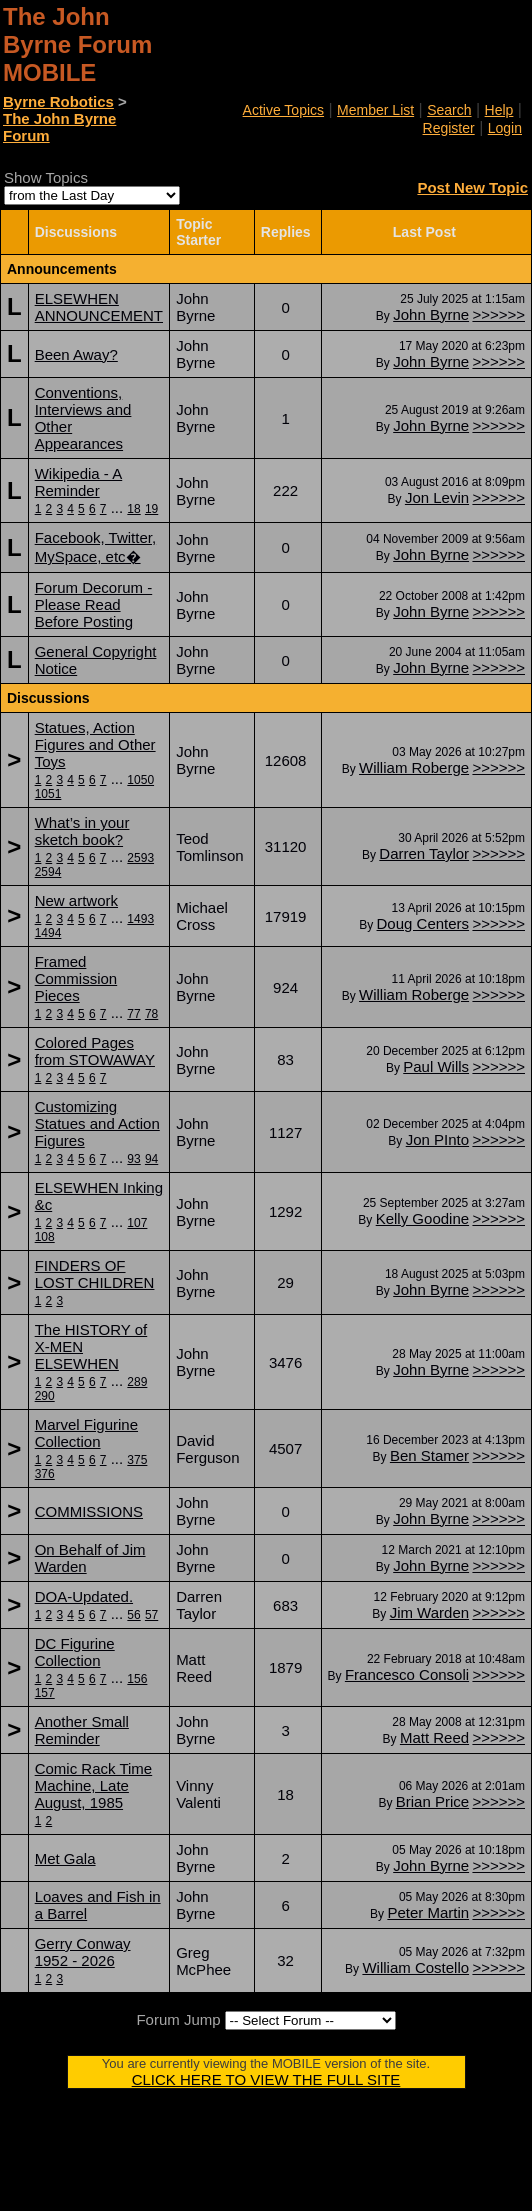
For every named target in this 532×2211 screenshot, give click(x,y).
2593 (140, 858)
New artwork (76, 900)
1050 (140, 780)
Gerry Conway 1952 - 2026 (83, 1952)
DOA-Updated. (84, 1596)
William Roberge (414, 767)
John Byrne (431, 314)
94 (151, 1159)
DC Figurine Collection (75, 1652)
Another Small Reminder (82, 1730)
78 (151, 1014)
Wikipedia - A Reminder (79, 482)
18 (133, 509)
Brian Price (432, 1801)
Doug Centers (423, 923)
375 (137, 1460)
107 (137, 1223)
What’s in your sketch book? (82, 831)
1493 (140, 919)
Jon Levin (437, 497)
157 (45, 1693)
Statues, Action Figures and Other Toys (95, 744)
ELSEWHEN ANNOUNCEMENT (99, 307)
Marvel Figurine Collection (86, 1433)
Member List (375, 110)
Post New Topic (472, 187)
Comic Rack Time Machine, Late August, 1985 (94, 1785)
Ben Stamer (429, 1455)
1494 (48, 933)
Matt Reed (434, 1737)
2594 (48, 872)
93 (133, 1159)
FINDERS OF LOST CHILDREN (95, 1274)
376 (45, 1474)
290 (45, 1396)
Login (505, 128)
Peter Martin (428, 1912)
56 (133, 1615)
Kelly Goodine (422, 1218)
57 (151, 1615)
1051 (48, 794)
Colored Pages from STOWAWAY (95, 1051)
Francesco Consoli (407, 1674)
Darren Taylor (424, 853)
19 (151, 509)
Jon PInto (437, 1139)
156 (137, 1679)
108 (45, 1237)
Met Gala (65, 1858)
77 (133, 1014)
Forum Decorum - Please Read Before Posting (94, 604)
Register (449, 128)
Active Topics (283, 110)
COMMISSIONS (89, 1511)
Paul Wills (436, 1066)
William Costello (415, 1967)
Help (499, 110)
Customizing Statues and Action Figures (97, 1123)
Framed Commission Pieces (76, 978)
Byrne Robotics (58, 101)
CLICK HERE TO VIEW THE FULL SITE (266, 2079)
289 (137, 1382)
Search (449, 110)
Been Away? (76, 354)
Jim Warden (429, 1612)
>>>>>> (498, 314)
